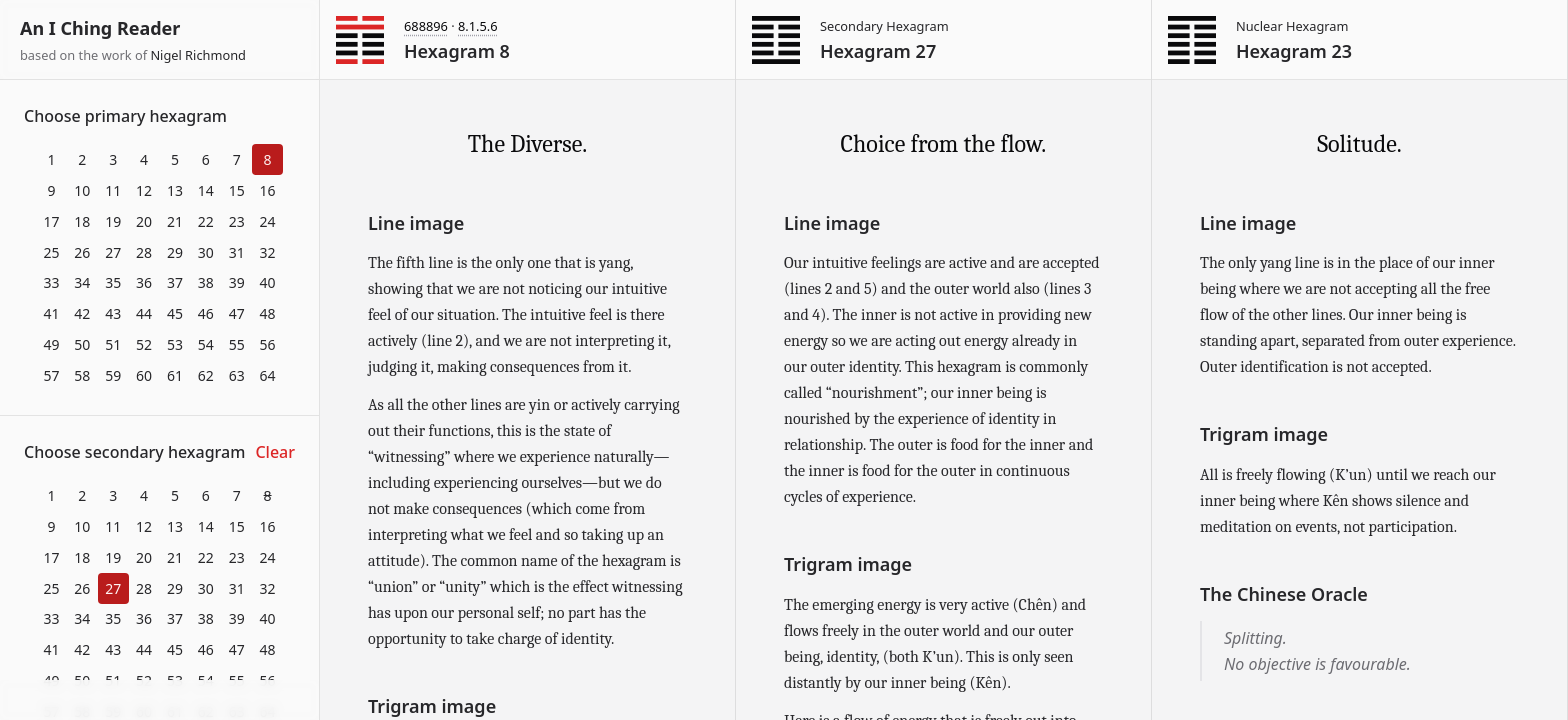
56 (268, 344)
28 (144, 252)
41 (51, 313)
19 (113, 221)
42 (82, 313)
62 (206, 375)
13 (175, 190)
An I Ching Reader (100, 28)
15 (237, 190)
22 (206, 221)
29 (175, 252)
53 (175, 344)
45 (175, 313)
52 (144, 344)
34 (82, 282)
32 (268, 252)
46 (206, 313)
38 (206, 282)
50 (82, 344)
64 (268, 375)
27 (113, 252)
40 (268, 282)
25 (51, 252)
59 (113, 375)
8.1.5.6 (478, 26)
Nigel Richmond (198, 55)
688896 (426, 26)
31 (237, 252)
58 (82, 375)
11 (113, 190)
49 (51, 344)
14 (206, 190)
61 (175, 375)
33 (51, 282)
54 (206, 344)
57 (51, 375)
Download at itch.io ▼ (159, 701)
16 (268, 190)
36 (144, 282)
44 (144, 313)
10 (82, 190)
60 (144, 375)
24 (268, 221)
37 (175, 282)
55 (237, 344)
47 (237, 313)
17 (51, 221)
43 (113, 313)
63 (237, 375)
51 (113, 344)
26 (82, 252)
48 (268, 313)
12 (144, 190)
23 (237, 221)
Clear (275, 452)
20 (144, 221)
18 (82, 221)
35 (113, 282)
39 (237, 282)
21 (175, 221)
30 (206, 252)
